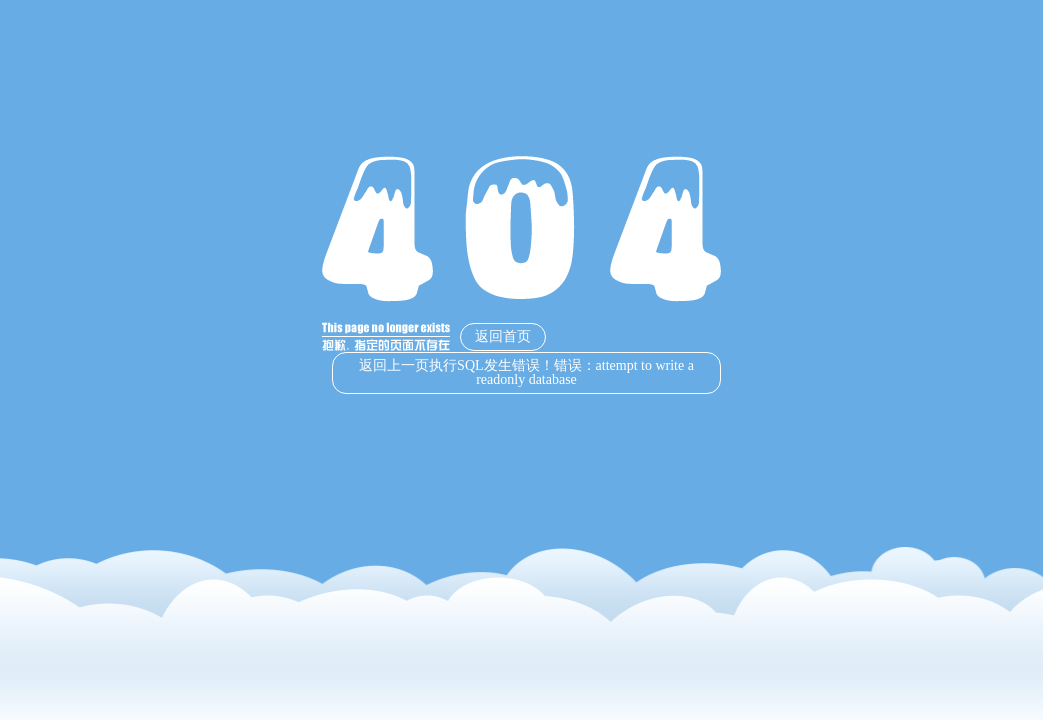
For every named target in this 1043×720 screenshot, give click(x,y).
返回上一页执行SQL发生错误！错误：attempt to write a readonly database (526, 372)
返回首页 (503, 336)
